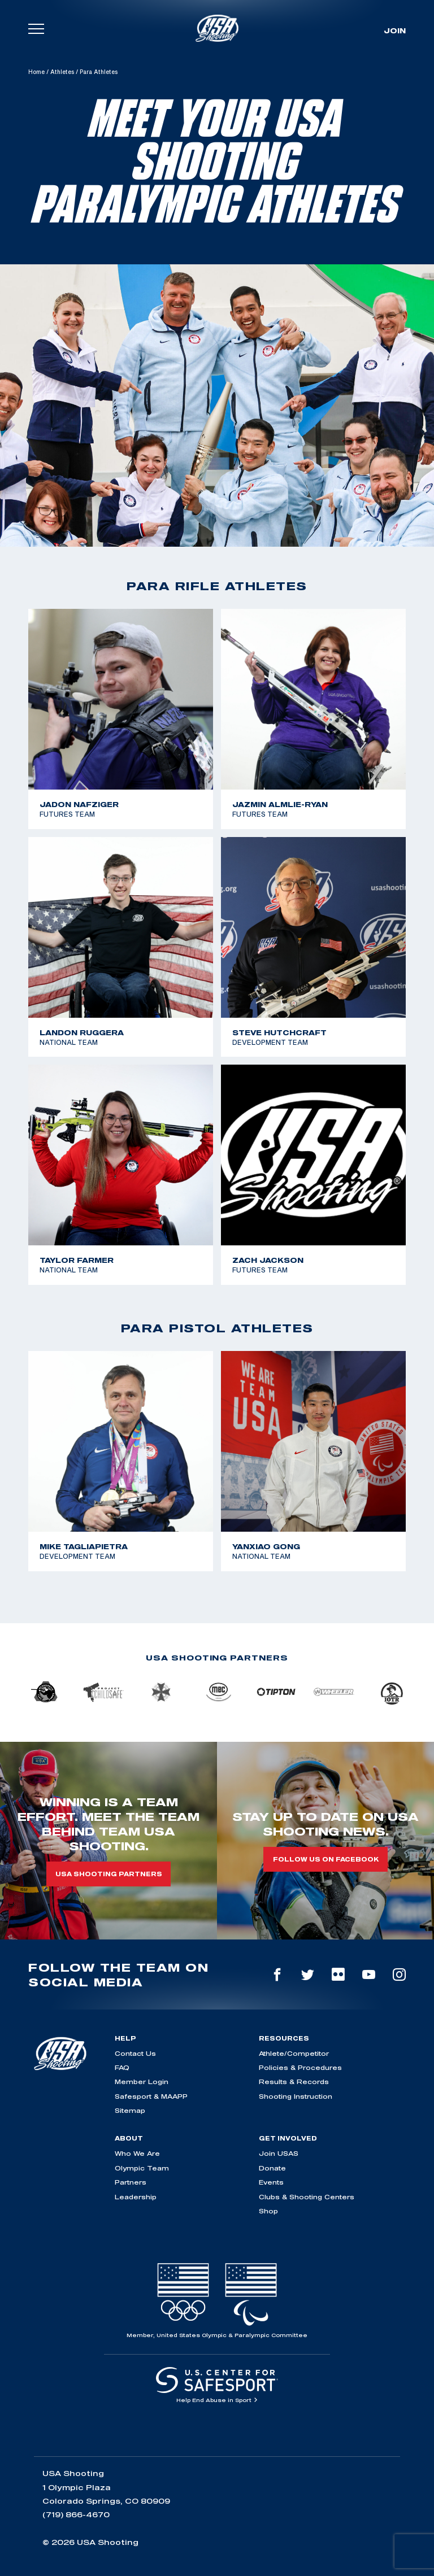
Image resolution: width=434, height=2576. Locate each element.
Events (271, 2182)
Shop (268, 2211)
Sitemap (130, 2110)
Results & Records (294, 2081)
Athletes (62, 71)
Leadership (136, 2196)
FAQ (122, 2067)
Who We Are (137, 2153)
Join (395, 30)
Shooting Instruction (295, 2096)
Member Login (141, 2081)
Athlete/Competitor (294, 2053)
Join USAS (278, 2153)
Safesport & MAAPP (151, 2096)
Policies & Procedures (300, 2067)
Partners (130, 2182)
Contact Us (135, 2053)
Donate (272, 2168)
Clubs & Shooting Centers (306, 2196)
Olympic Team (142, 2168)
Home (36, 71)
